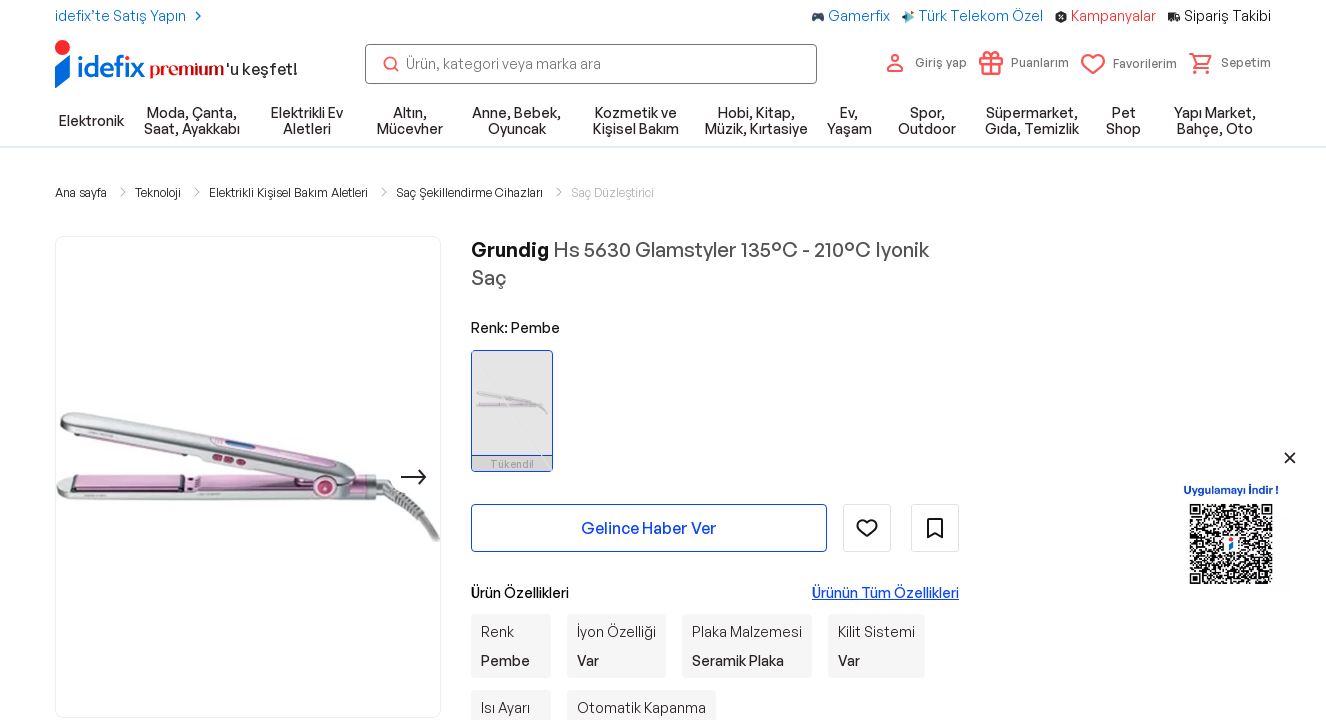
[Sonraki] (414, 477)
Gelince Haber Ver (649, 528)
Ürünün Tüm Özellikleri (885, 592)
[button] (1230, 63)
